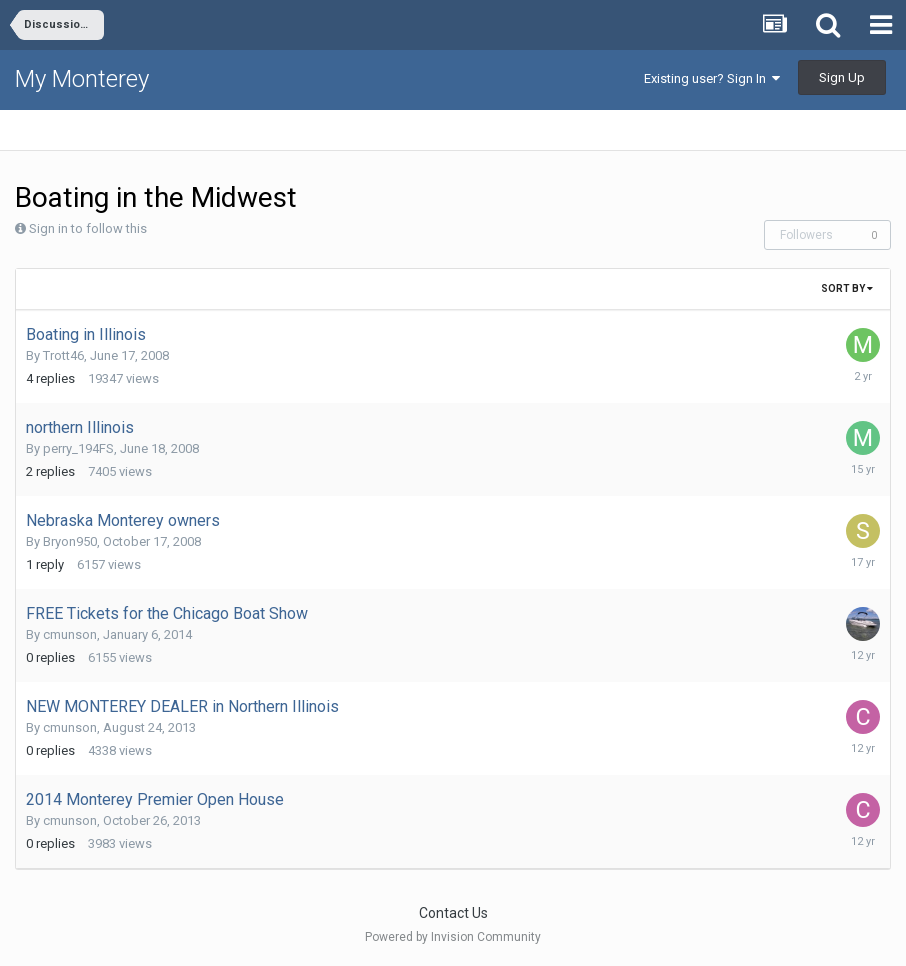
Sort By (847, 288)
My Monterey (82, 79)
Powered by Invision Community (453, 937)
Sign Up (842, 77)
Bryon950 (70, 541)
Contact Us (453, 913)
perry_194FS (78, 448)
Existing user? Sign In (712, 78)
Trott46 (63, 355)
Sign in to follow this (88, 228)
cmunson (70, 634)
